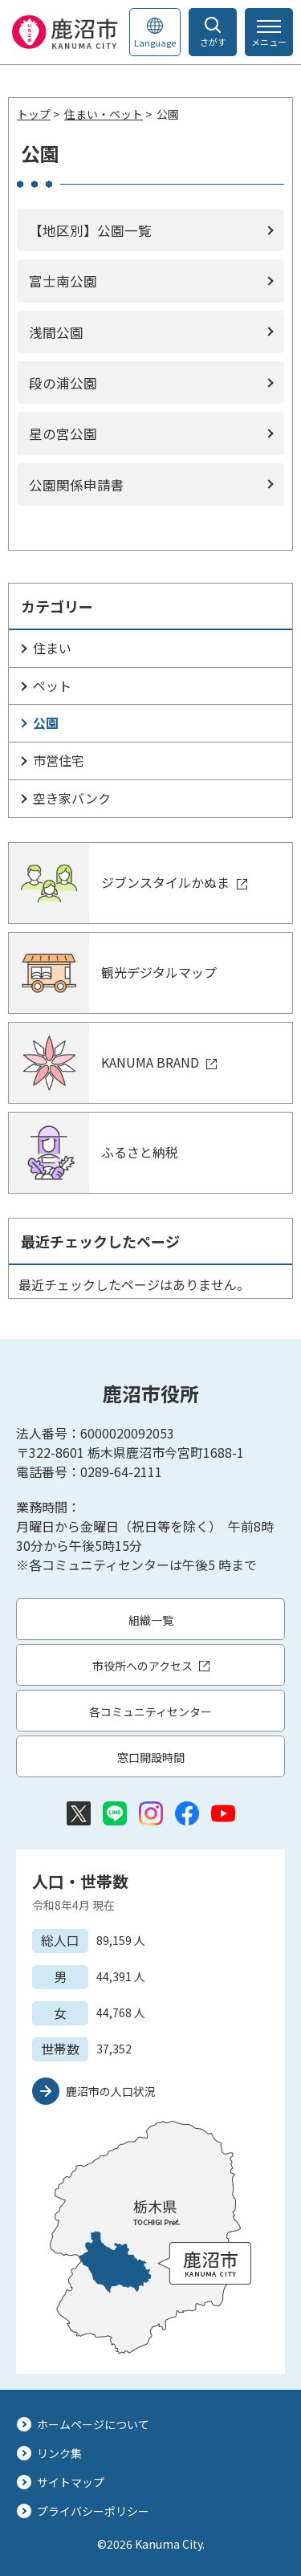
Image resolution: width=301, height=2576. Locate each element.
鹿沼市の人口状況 (111, 2091)
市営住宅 (58, 760)
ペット (52, 685)
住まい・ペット (103, 114)
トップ (34, 114)
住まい (52, 647)
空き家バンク (72, 798)
